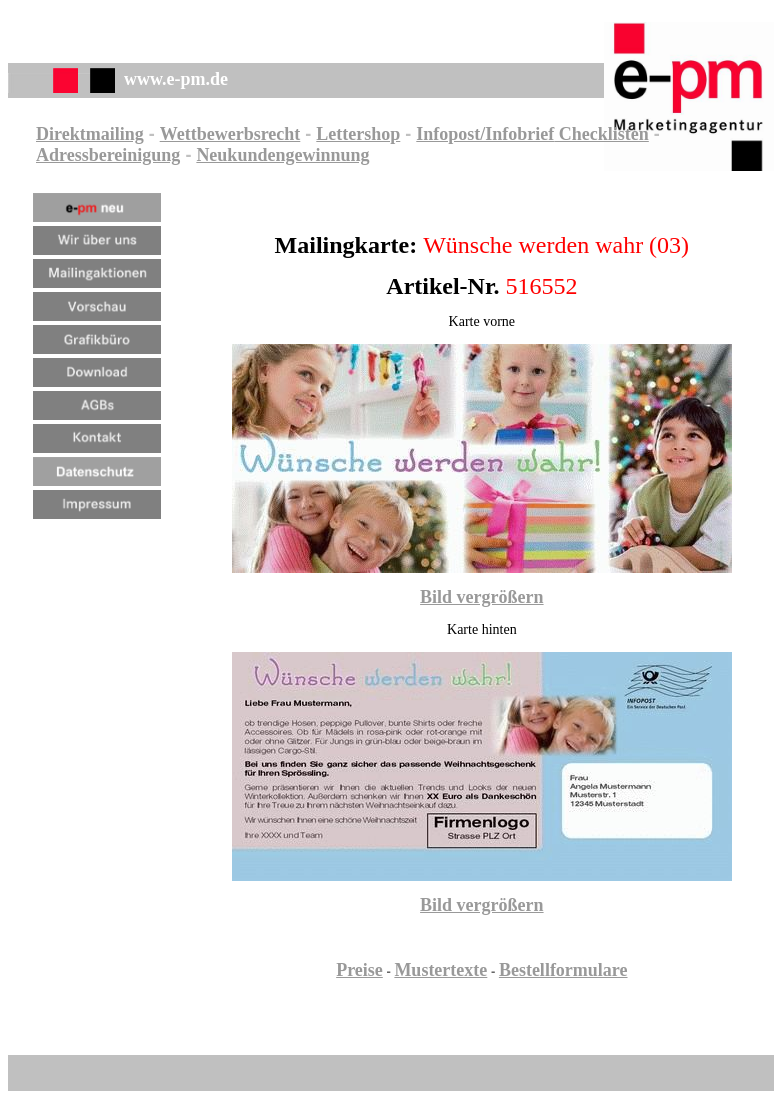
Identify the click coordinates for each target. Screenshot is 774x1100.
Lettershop (358, 134)
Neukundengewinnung (282, 155)
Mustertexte (440, 970)
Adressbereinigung (108, 155)
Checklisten (601, 134)
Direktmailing (90, 134)
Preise (359, 970)
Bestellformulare (563, 970)
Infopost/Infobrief (485, 134)
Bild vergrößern (482, 597)
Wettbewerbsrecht (230, 134)
